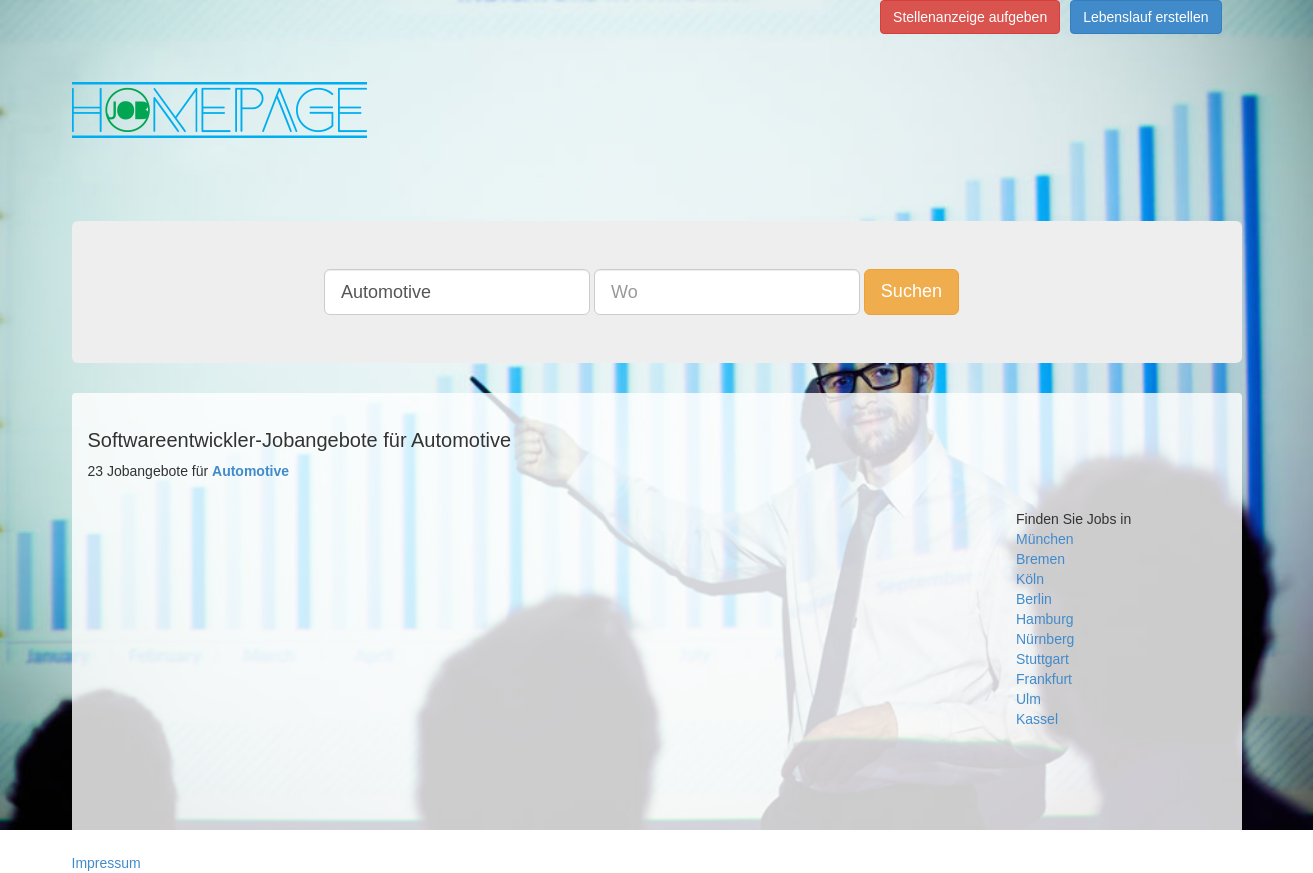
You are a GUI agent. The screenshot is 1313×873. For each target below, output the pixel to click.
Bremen (1040, 559)
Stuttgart (1042, 659)
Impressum (106, 863)
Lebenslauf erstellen (1145, 17)
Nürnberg (1045, 639)
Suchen (911, 291)
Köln (1030, 579)
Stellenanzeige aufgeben (970, 17)
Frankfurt (1044, 679)
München (1045, 539)
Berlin (1034, 599)
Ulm (1028, 699)
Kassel (1037, 719)
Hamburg (1045, 619)
